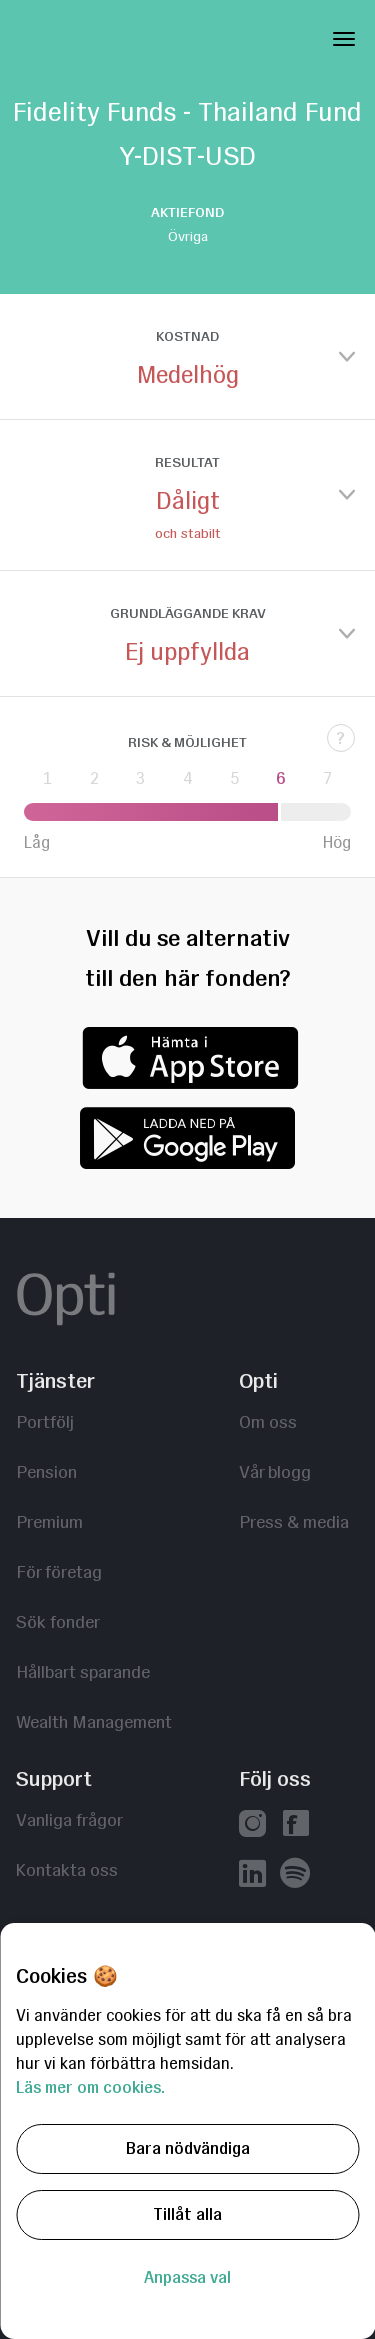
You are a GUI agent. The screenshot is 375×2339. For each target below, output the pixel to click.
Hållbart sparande (83, 1671)
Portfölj (45, 1421)
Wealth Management (94, 1721)
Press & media (294, 1521)
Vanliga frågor (69, 1819)
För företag (59, 1571)
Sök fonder (58, 1621)
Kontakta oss (67, 1869)
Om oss (268, 1421)
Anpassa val (187, 2277)
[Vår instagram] (252, 1825)
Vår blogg (275, 1471)
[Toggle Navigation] (344, 35)
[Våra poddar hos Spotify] (295, 1875)
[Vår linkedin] (252, 1875)
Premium (49, 1521)
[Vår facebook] (295, 1825)
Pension (46, 1471)
